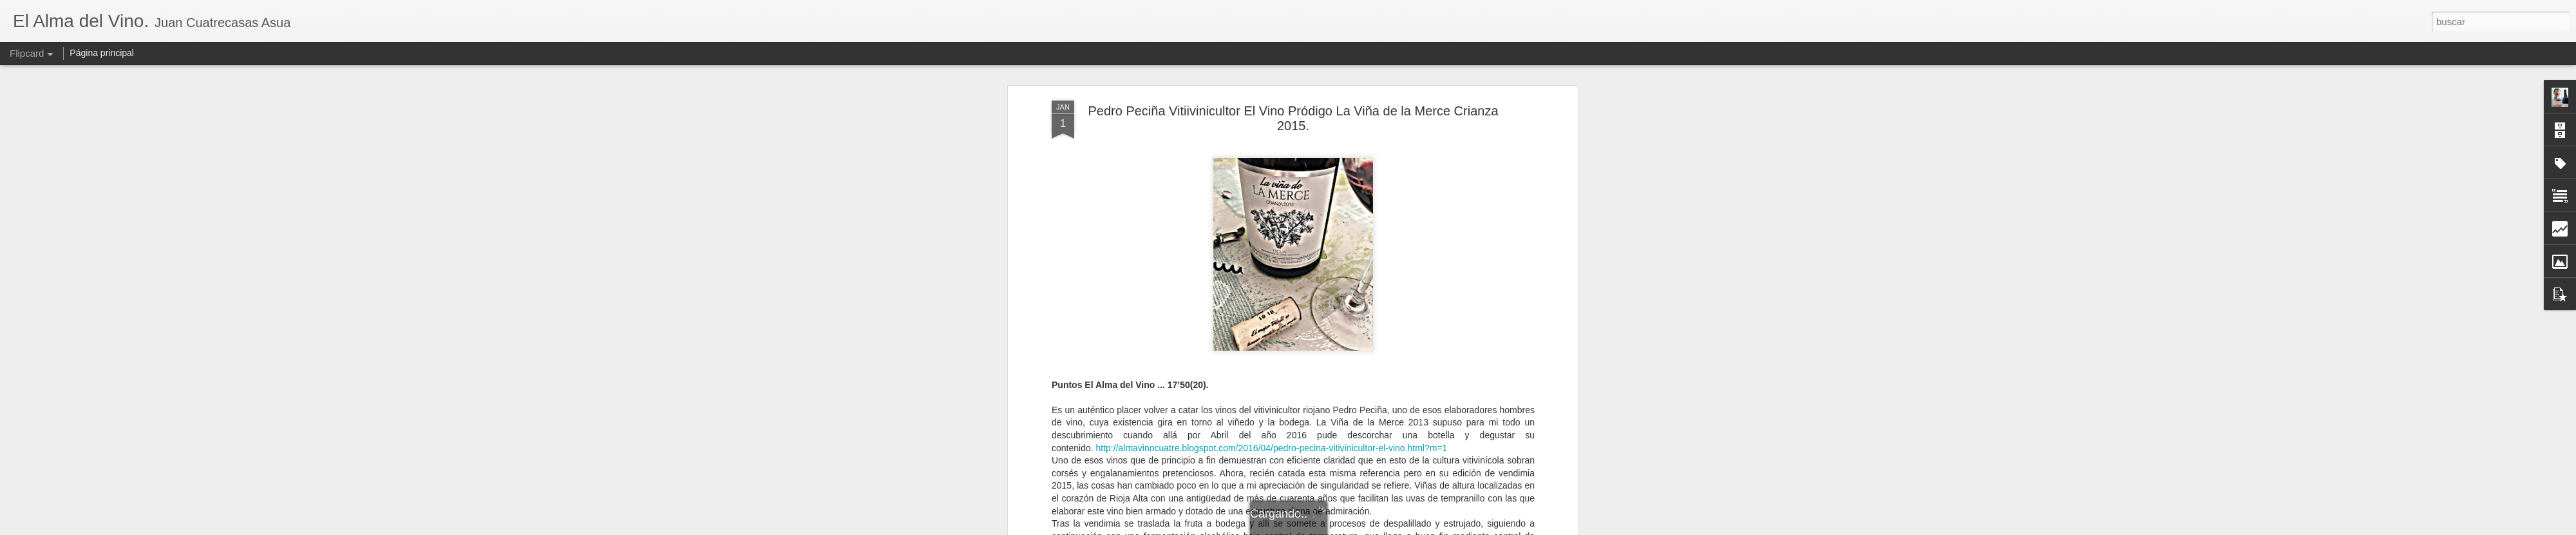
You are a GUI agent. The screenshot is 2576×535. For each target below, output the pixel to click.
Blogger (1338, 528)
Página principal (102, 53)
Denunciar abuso (1381, 528)
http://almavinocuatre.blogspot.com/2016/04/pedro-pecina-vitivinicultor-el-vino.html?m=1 (1272, 331)
